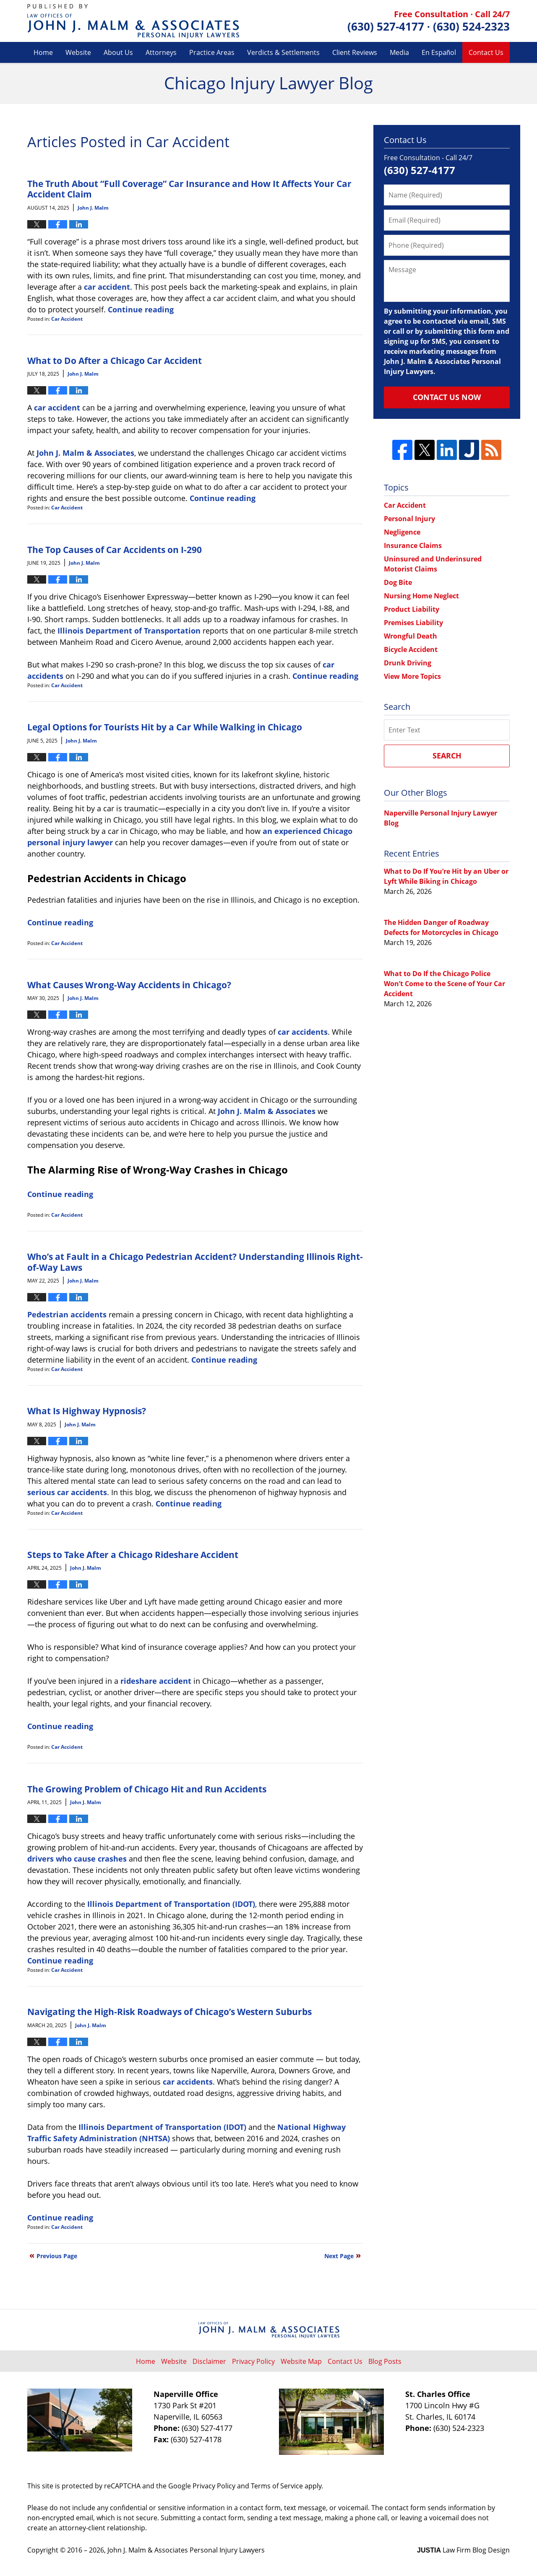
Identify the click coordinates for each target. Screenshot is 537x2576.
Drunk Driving (407, 662)
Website (78, 52)
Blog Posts (384, 2361)
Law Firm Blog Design (463, 2550)
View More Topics (412, 676)
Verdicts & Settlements (283, 52)
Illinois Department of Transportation (129, 631)
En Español (439, 52)
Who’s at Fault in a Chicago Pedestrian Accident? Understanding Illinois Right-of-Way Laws (195, 1261)
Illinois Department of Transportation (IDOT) (171, 1904)
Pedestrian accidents (67, 1314)
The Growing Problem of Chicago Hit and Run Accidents (146, 1789)
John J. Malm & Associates (85, 453)
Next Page (339, 2256)
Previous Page (56, 2256)
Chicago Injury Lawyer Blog (133, 21)
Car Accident (67, 318)
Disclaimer (209, 2361)
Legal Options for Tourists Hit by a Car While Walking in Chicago (164, 727)
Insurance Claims (413, 545)
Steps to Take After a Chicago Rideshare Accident (132, 1554)
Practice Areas (212, 52)
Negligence (402, 532)
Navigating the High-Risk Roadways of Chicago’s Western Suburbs (169, 2011)
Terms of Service (277, 2485)
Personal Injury (409, 518)
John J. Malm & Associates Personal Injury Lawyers (186, 2550)
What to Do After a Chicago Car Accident (114, 360)
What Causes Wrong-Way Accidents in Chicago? (129, 985)
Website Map (301, 2361)
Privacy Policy (253, 2361)
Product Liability (411, 609)
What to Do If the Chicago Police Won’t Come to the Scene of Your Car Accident (444, 983)
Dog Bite (398, 582)
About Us (118, 52)
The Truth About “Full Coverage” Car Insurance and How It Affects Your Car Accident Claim (189, 188)
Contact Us (486, 52)
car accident (107, 287)
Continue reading (141, 309)
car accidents (303, 1032)
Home (43, 52)
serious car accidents (67, 1492)
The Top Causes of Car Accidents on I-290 (114, 549)
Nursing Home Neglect (421, 595)
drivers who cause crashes (77, 1859)
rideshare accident (155, 1681)
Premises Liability (413, 622)
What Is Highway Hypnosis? (86, 1411)
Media (399, 52)
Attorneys (161, 52)
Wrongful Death (410, 636)
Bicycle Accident (411, 649)
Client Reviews (354, 52)
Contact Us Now (447, 397)
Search (447, 755)
